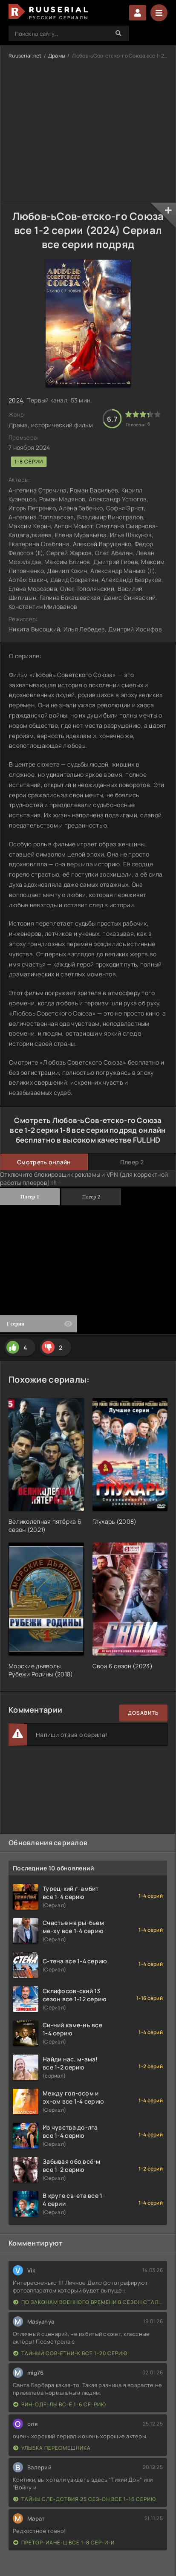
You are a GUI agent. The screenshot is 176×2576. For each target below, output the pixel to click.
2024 (16, 400)
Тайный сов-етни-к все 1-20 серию (70, 2353)
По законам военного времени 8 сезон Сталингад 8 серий (88, 2302)
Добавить (143, 1712)
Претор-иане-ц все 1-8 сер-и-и (64, 2542)
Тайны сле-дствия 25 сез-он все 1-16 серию (84, 2499)
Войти (137, 12)
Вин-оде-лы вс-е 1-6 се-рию (59, 2404)
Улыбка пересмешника (52, 2448)
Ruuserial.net (25, 55)
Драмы (56, 55)
